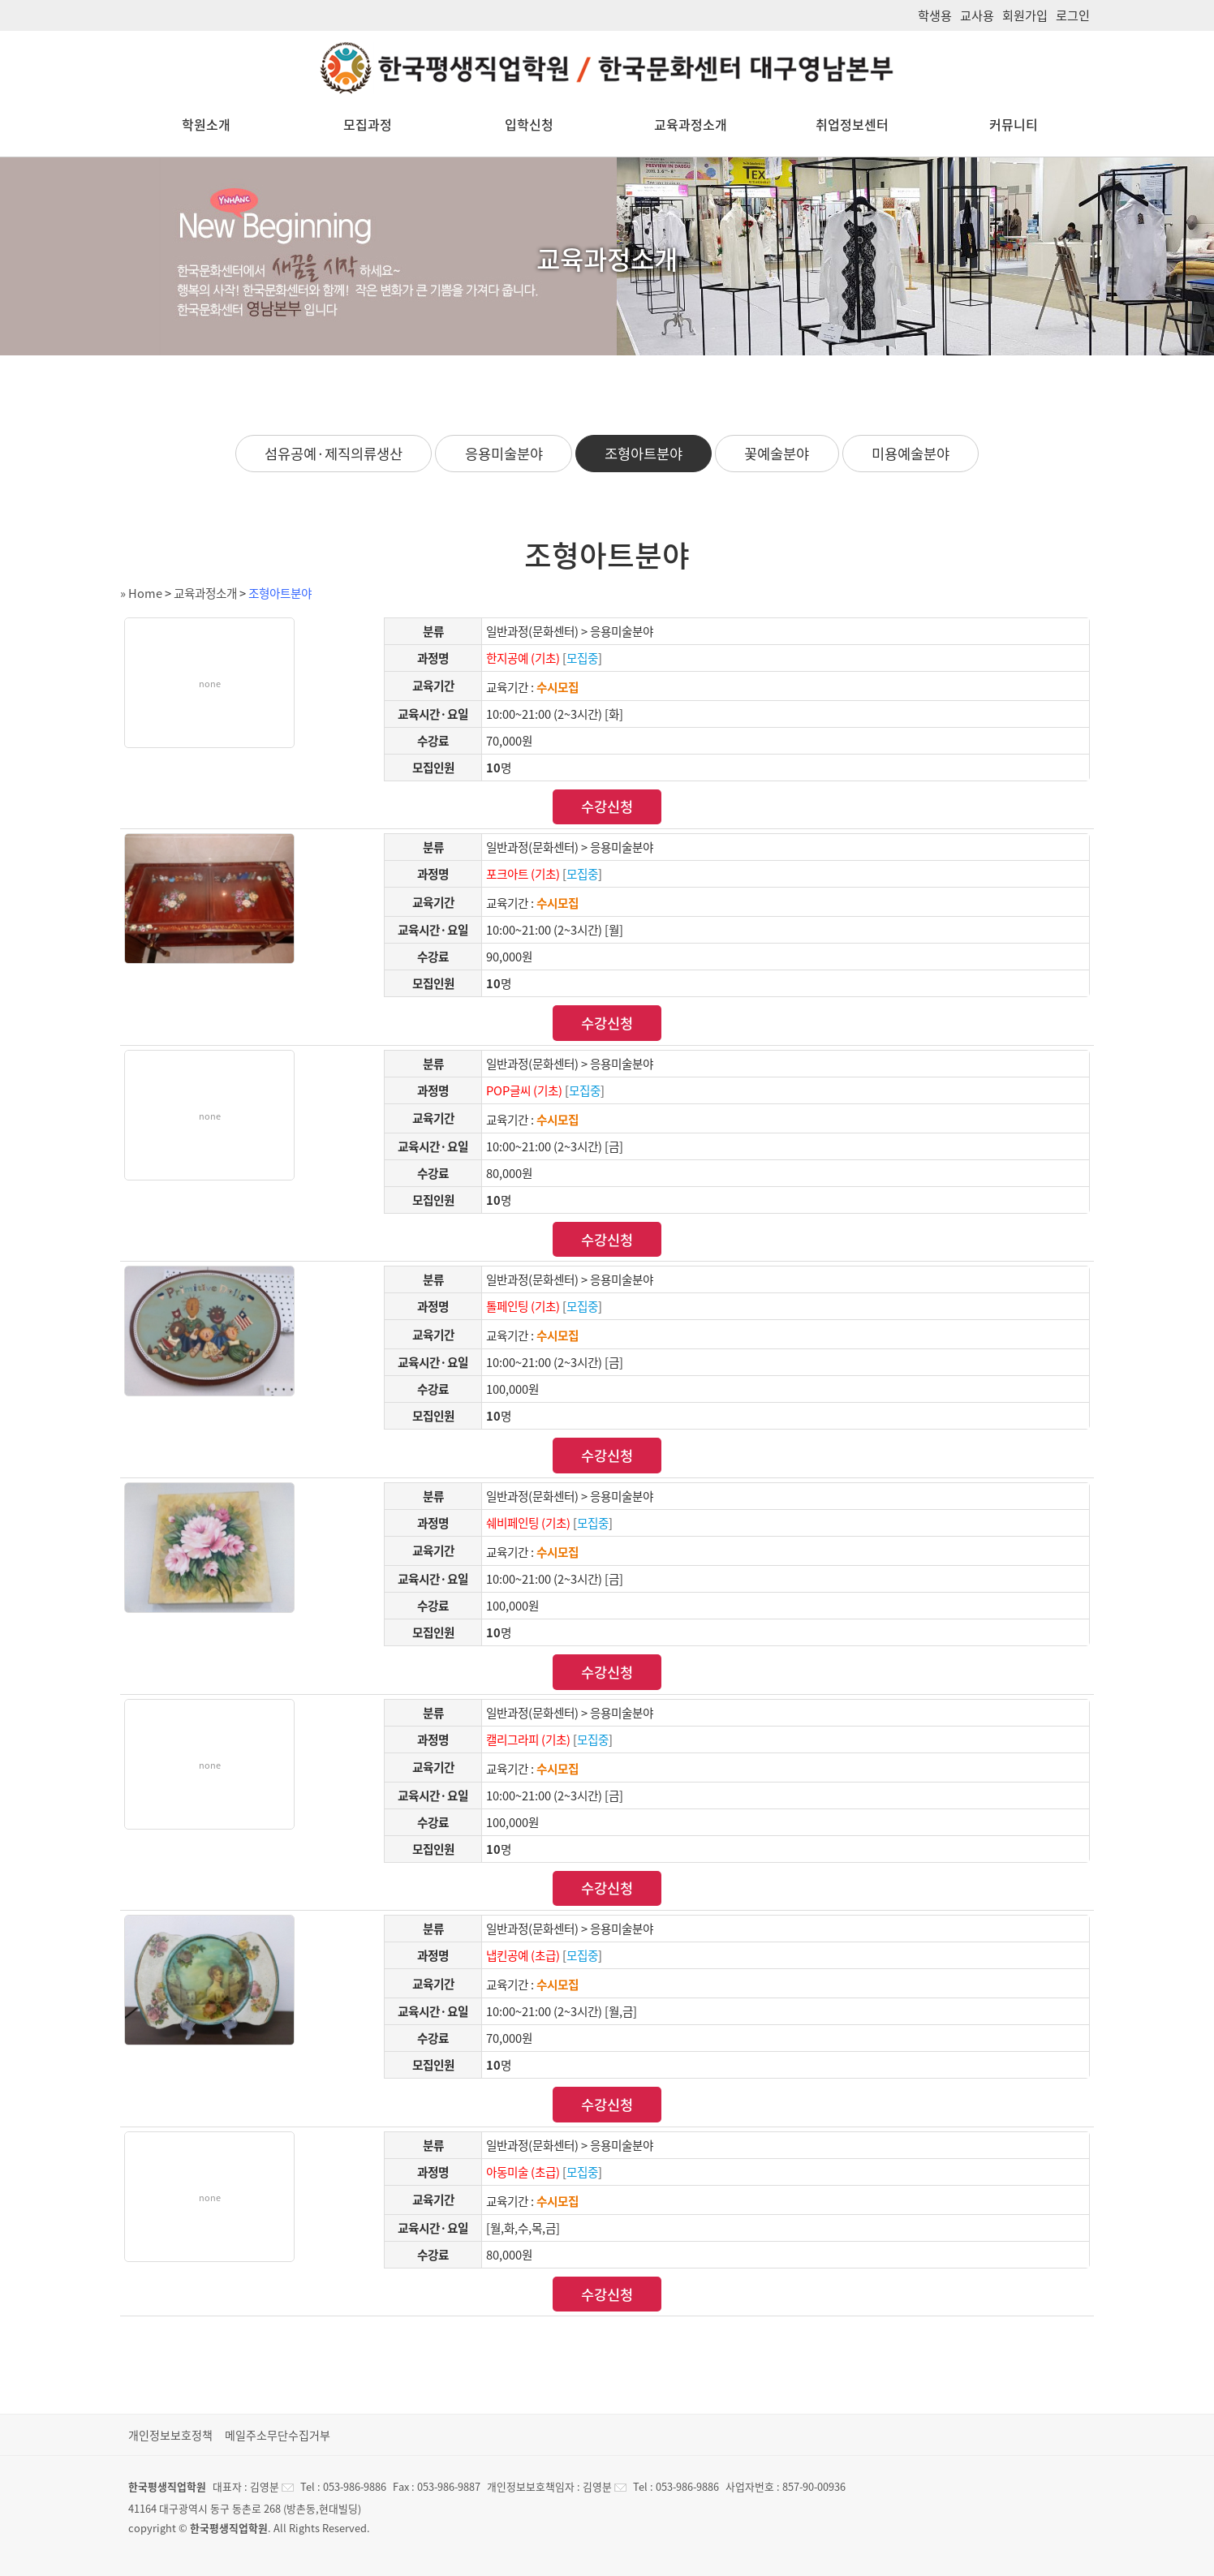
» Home (141, 593)
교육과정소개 (690, 124)
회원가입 (1025, 15)
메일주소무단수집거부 (277, 2435)
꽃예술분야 (776, 453)
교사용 (977, 15)
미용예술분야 (910, 453)
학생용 (935, 15)
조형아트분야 (643, 453)
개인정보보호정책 (170, 2435)
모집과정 (367, 124)
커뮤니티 (1013, 124)
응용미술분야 (504, 453)
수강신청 (607, 806)
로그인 (1073, 15)
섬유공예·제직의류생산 (334, 453)
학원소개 (206, 124)
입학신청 (529, 124)
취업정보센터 (852, 124)
